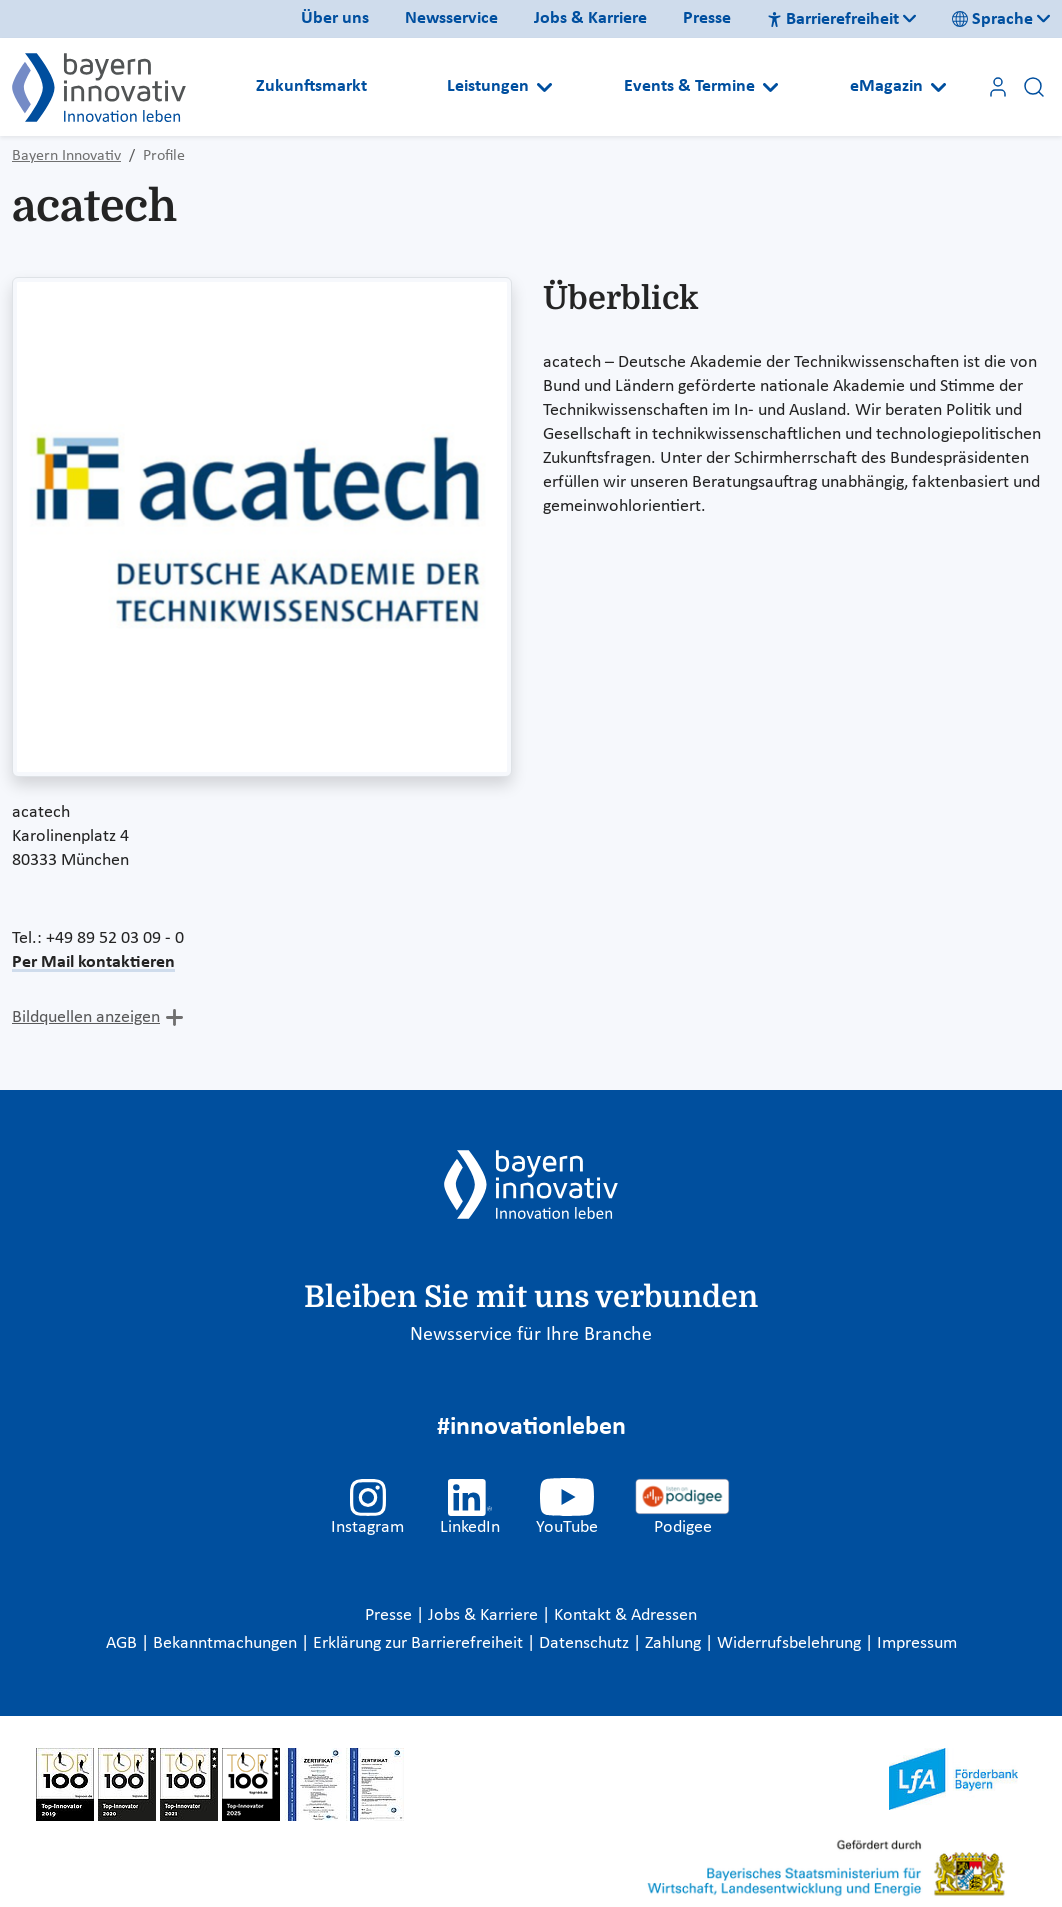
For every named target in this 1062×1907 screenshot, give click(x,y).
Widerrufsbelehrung (791, 1643)
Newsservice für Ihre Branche (531, 1335)
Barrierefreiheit (833, 19)
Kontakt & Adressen (625, 1615)
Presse (707, 18)
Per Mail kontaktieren (93, 962)
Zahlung (675, 1643)
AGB (123, 1643)
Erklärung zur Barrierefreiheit (420, 1643)
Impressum (917, 1643)
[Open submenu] (544, 87)
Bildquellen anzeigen (86, 1017)
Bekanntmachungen (227, 1643)
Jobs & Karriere (590, 18)
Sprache (992, 19)
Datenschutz (586, 1643)
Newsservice (451, 18)
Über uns (335, 18)
